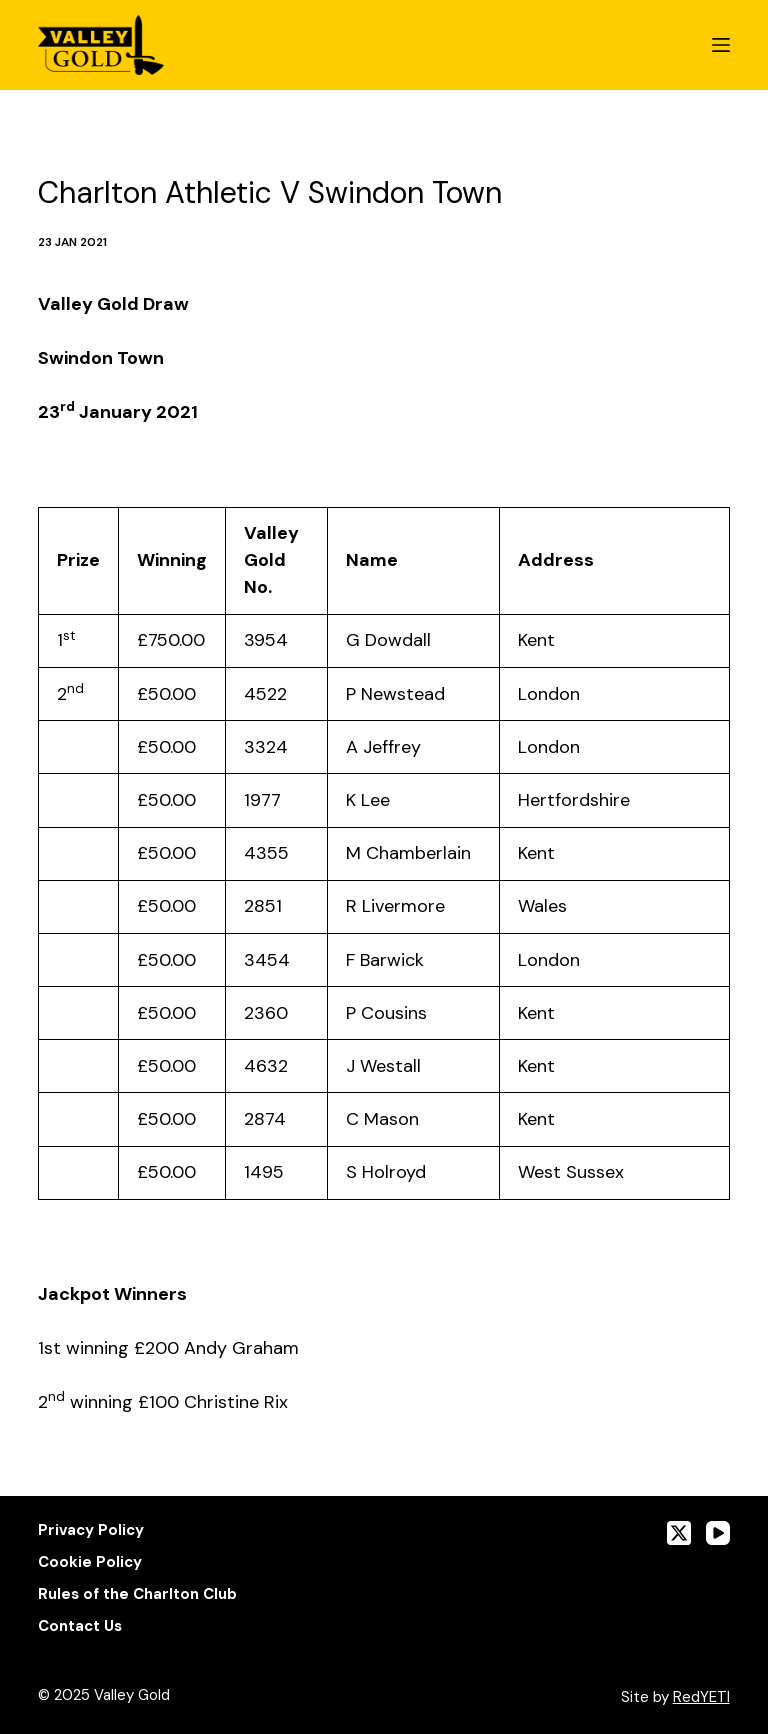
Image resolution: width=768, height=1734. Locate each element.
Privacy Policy (91, 1530)
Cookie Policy (90, 1562)
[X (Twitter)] (679, 1533)
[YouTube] (718, 1533)
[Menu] (721, 45)
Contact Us (80, 1626)
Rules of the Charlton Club (137, 1594)
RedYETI (701, 1697)
